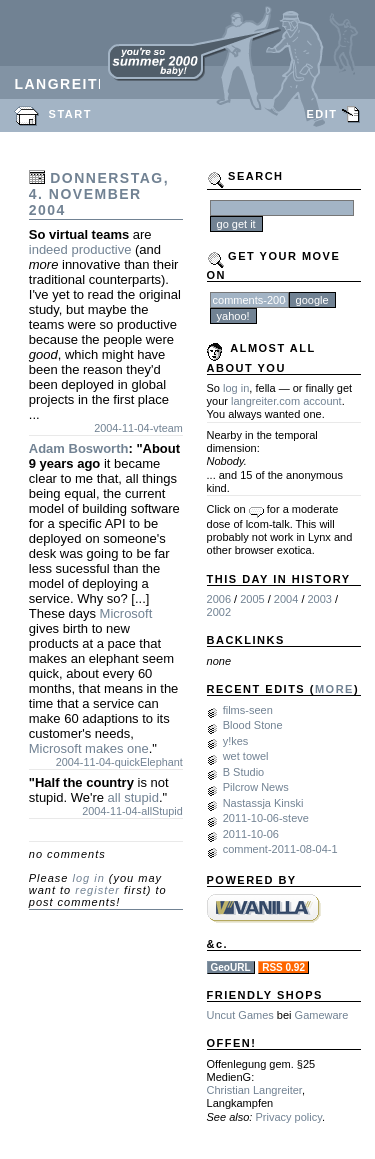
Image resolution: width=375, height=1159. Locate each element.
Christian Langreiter (254, 1090)
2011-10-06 (251, 834)
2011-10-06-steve (266, 818)
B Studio (244, 772)
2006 (219, 599)
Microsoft (126, 613)
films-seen (248, 710)
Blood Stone (253, 725)
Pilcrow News (256, 787)
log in (88, 878)
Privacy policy (288, 1117)
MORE (334, 689)
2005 (252, 599)
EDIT (321, 114)
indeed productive (80, 249)
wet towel (246, 756)
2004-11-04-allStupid (132, 811)
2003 (320, 599)
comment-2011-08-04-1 (280, 849)
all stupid (133, 797)
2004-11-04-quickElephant (119, 762)
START (70, 114)
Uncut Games (240, 1015)
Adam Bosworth (79, 448)
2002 (219, 612)
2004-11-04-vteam (138, 428)
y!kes (236, 741)
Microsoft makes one (89, 748)
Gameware (322, 1015)
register (97, 890)
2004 (286, 599)
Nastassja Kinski (263, 803)
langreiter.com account (286, 401)
